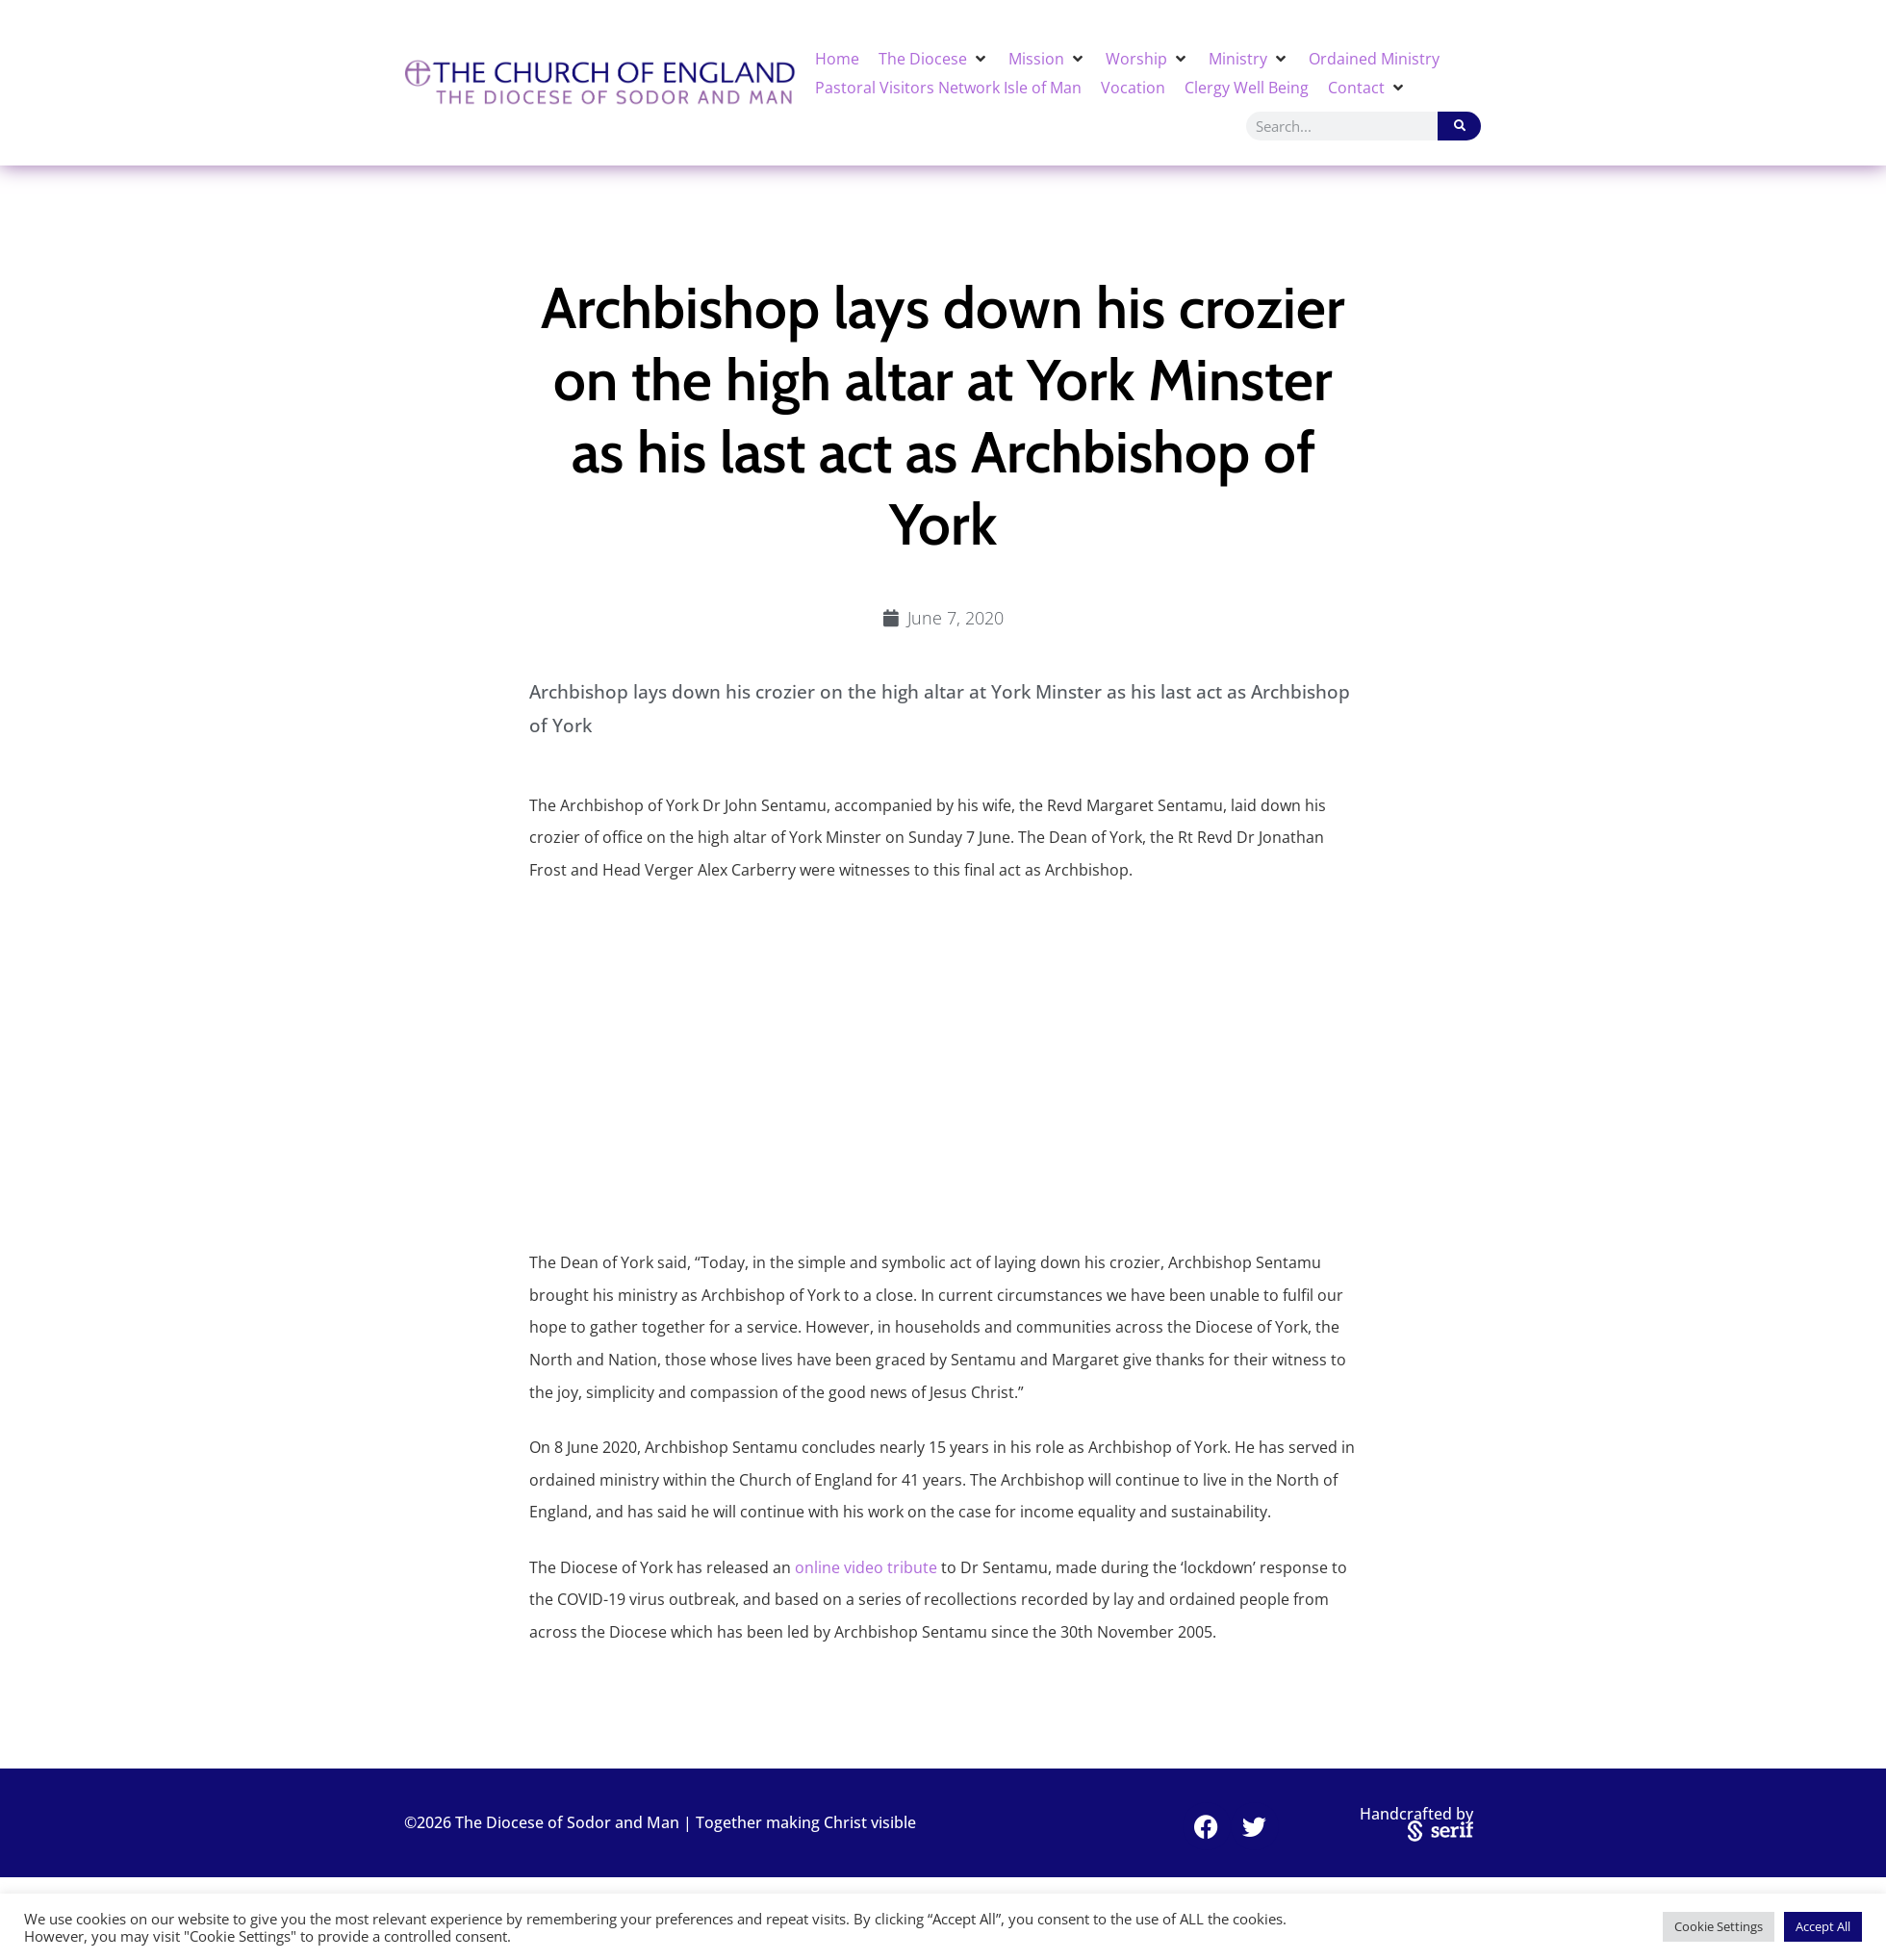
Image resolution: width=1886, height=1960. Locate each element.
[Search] (1459, 126)
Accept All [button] (1823, 1926)
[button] (934, 58)
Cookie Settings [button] (1718, 1926)
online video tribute (866, 1567)
